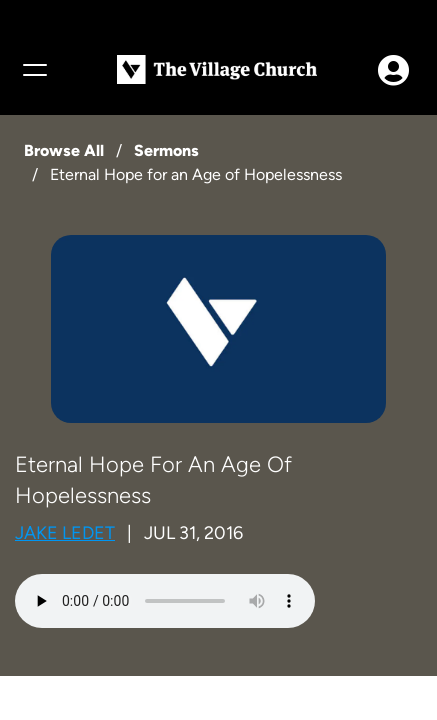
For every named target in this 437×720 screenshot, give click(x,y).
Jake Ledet (65, 533)
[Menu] (34, 70)
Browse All (64, 150)
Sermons (166, 150)
